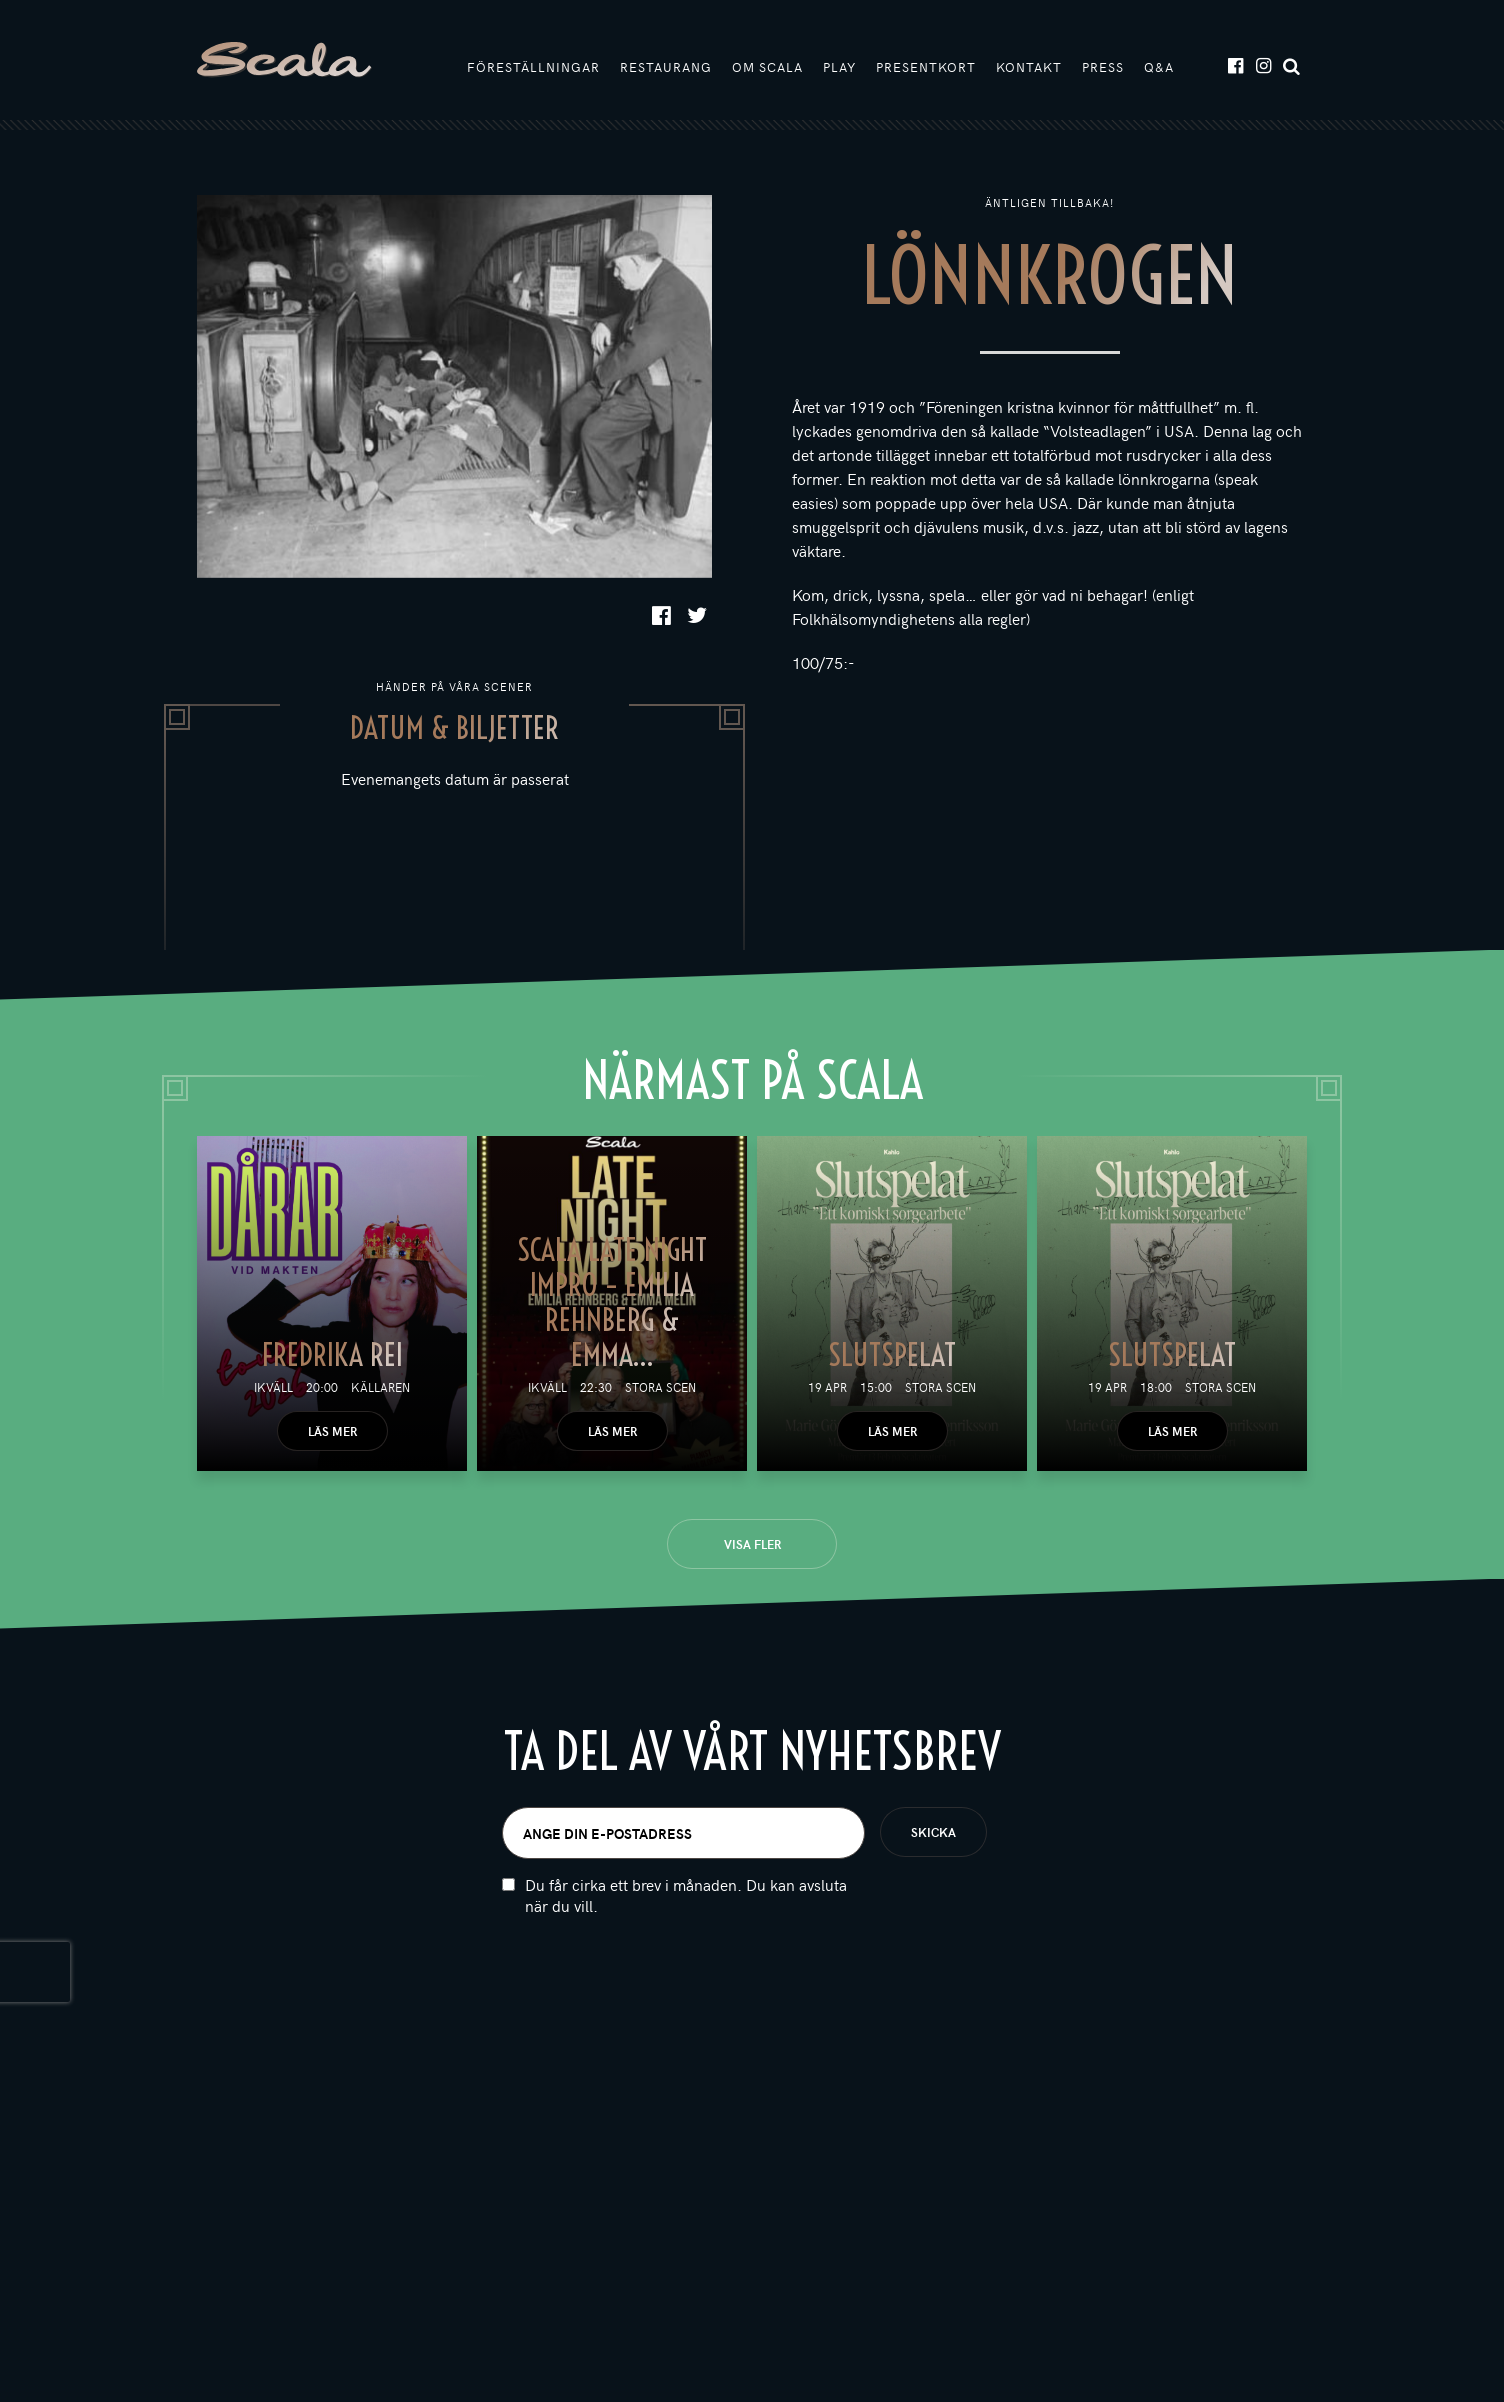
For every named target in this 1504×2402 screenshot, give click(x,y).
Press (1103, 67)
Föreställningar (533, 67)
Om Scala (767, 67)
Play (839, 67)
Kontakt (1029, 67)
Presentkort (926, 67)
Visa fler (752, 1544)
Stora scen (660, 1387)
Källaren (380, 1387)
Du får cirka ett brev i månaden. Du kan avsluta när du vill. (686, 1895)
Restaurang (666, 67)
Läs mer (332, 1431)
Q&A (1159, 67)
